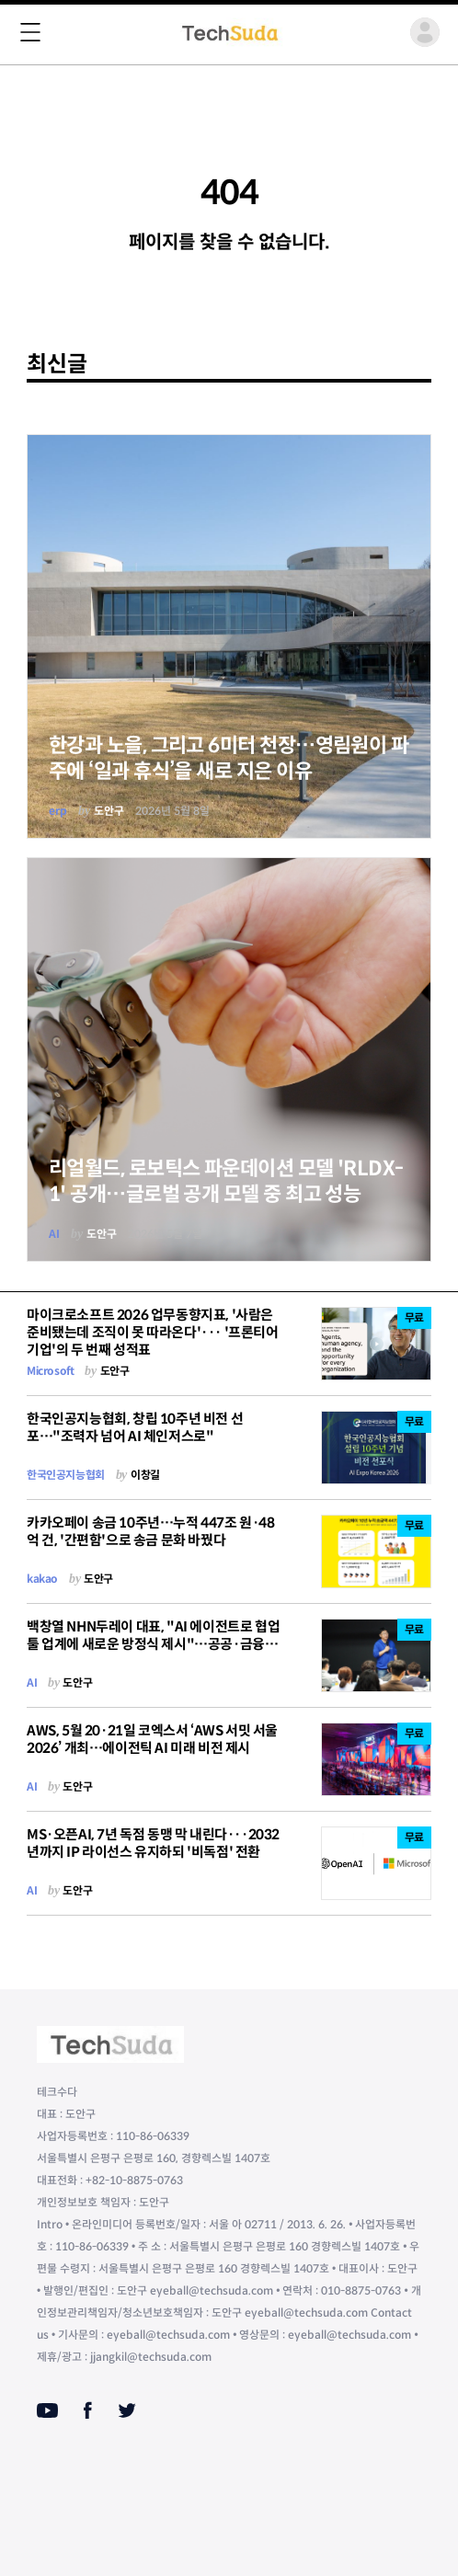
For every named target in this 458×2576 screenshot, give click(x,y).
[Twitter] (127, 2410)
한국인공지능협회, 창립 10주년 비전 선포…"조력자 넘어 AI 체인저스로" (135, 1427)
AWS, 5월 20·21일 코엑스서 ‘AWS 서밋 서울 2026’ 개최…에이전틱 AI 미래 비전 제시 (152, 1739)
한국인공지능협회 (66, 1475)
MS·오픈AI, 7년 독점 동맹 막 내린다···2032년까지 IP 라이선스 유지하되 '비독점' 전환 (153, 1843)
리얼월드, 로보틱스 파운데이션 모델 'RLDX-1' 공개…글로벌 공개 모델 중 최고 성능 (226, 1181)
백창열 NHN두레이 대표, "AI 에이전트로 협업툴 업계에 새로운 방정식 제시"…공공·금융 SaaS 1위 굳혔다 (153, 1644)
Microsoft (50, 1371)
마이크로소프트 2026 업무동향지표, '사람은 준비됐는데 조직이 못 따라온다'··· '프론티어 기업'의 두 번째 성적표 (153, 1332)
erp (58, 811)
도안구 (109, 811)
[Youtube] (47, 2410)
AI (54, 1234)
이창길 (145, 1475)
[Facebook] (88, 2410)
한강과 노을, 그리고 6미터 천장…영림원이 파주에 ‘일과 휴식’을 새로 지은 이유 (228, 758)
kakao (42, 1579)
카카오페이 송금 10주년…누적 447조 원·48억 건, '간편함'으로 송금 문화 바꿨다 (151, 1531)
